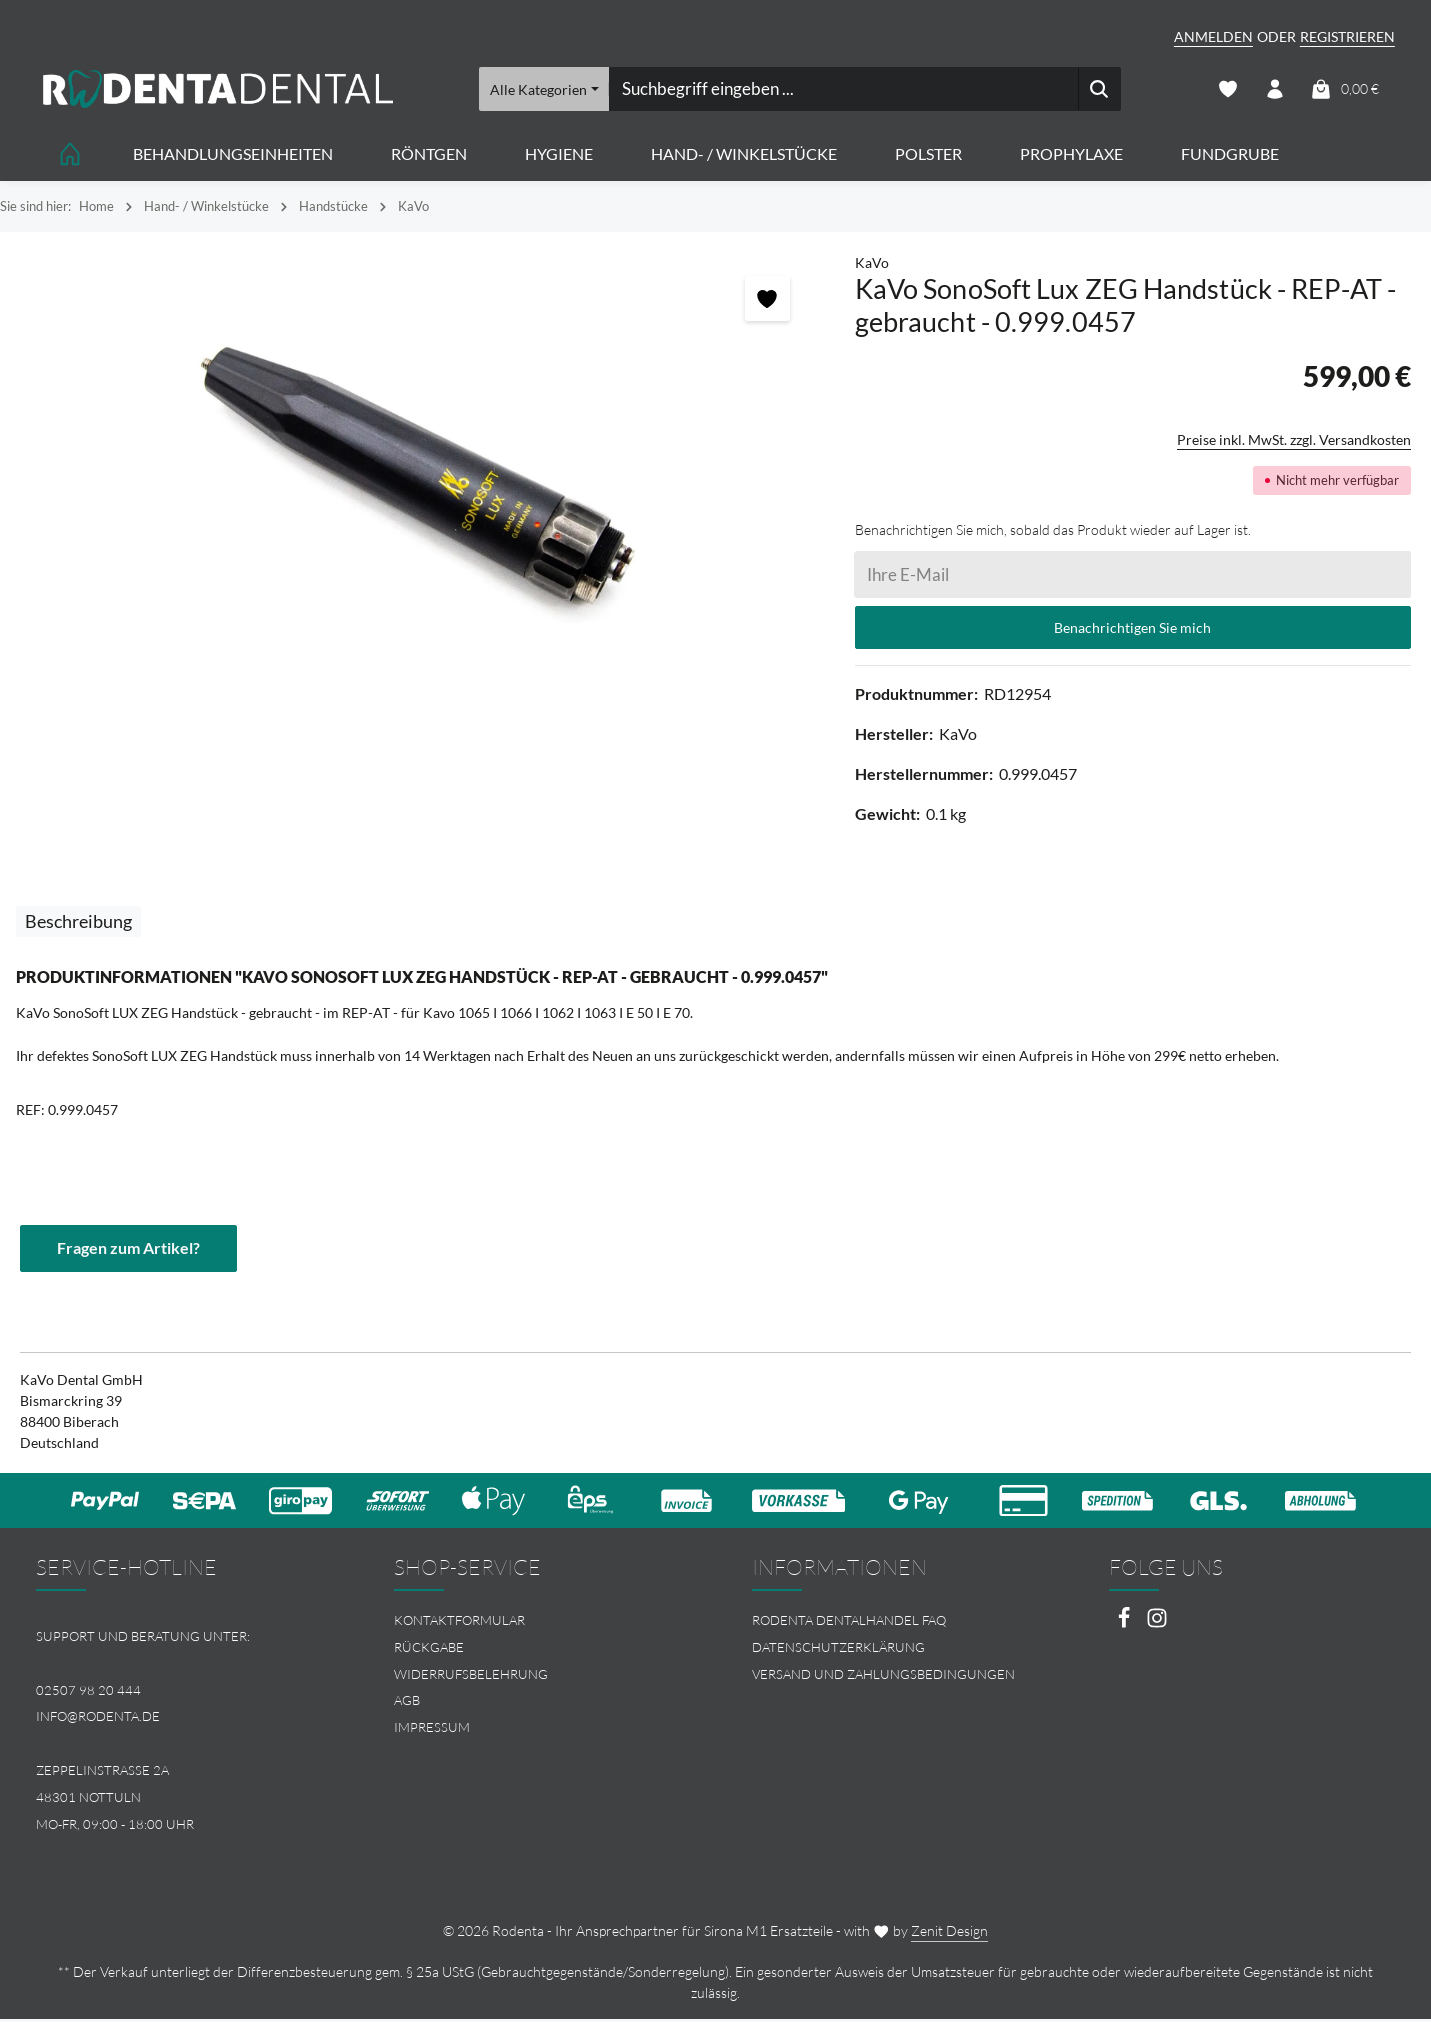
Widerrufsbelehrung (471, 1676)
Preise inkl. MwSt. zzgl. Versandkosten (1294, 441)
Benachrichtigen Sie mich (1132, 629)
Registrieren (1347, 36)
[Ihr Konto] (1274, 90)
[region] (417, 478)
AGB (407, 1703)
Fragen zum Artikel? (128, 1250)
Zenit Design (949, 1933)
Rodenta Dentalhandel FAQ (849, 1623)
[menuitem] (537, 1623)
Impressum (432, 1730)
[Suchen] (1099, 90)
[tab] (78, 923)
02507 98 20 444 (88, 1692)
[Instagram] (1157, 1626)
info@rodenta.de (98, 1719)
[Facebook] (1125, 1626)
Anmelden (1213, 36)
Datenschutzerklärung (838, 1650)
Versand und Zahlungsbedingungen (883, 1676)
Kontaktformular (459, 1623)
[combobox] (843, 90)
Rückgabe (429, 1650)
